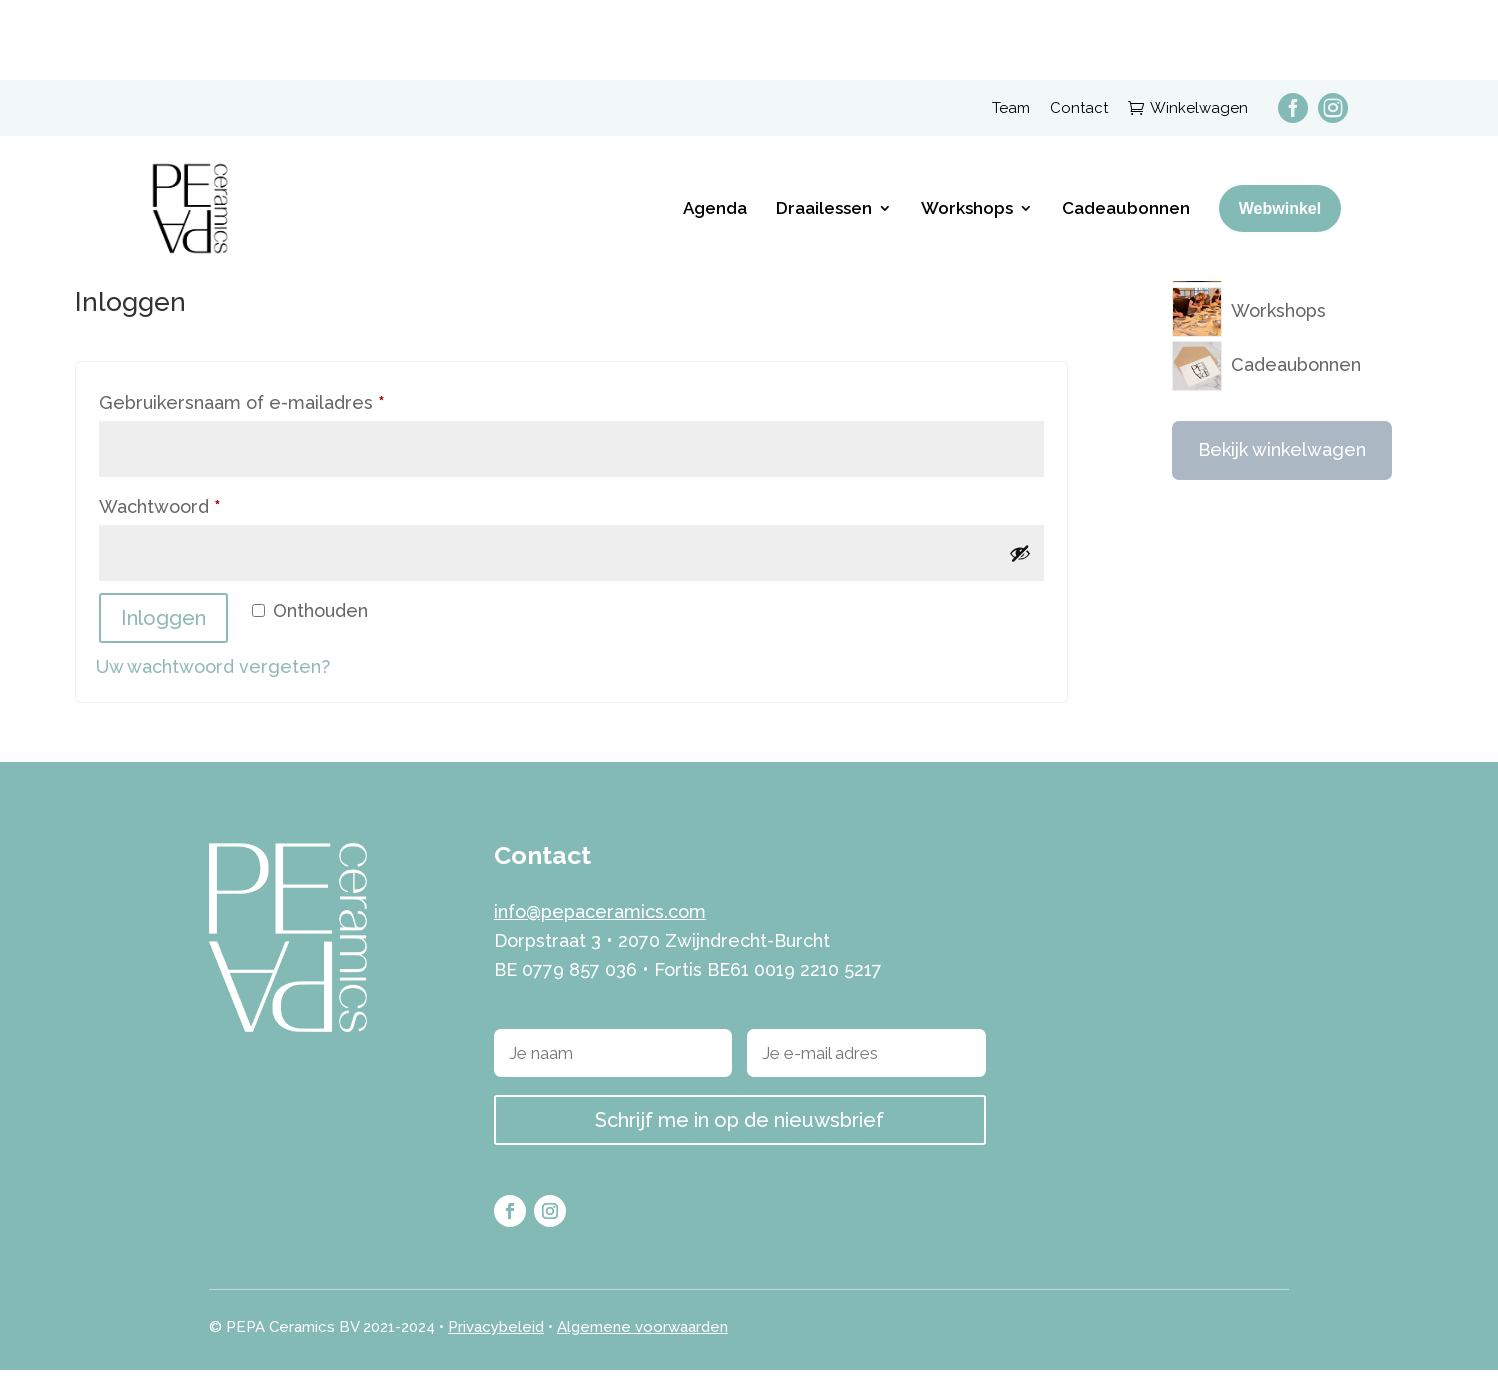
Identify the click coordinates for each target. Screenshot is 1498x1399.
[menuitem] (1283, 25)
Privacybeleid (496, 1357)
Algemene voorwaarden (642, 1357)
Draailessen (824, 128)
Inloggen (163, 647)
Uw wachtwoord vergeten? (213, 695)
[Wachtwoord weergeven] (1020, 582)
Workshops (967, 128)
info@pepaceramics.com (600, 941)
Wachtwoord (190, 532)
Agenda (715, 128)
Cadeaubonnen (1126, 128)
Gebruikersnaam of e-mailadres (272, 429)
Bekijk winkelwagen (1282, 479)
